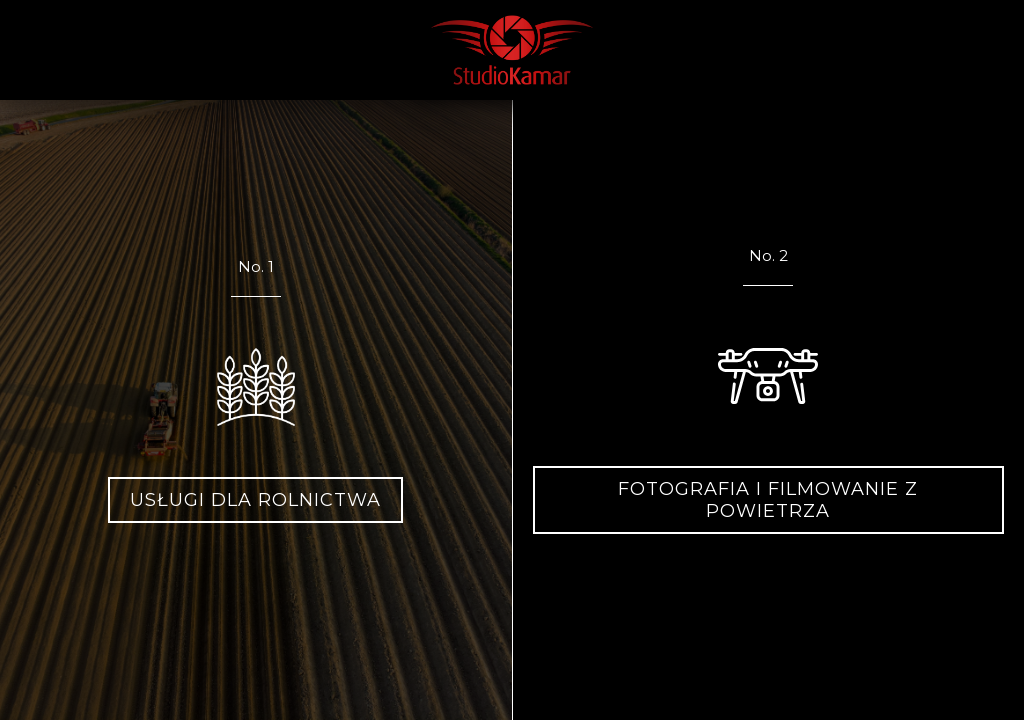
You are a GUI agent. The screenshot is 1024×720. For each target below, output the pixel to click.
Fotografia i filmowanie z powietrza (768, 500)
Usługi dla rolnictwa (255, 500)
